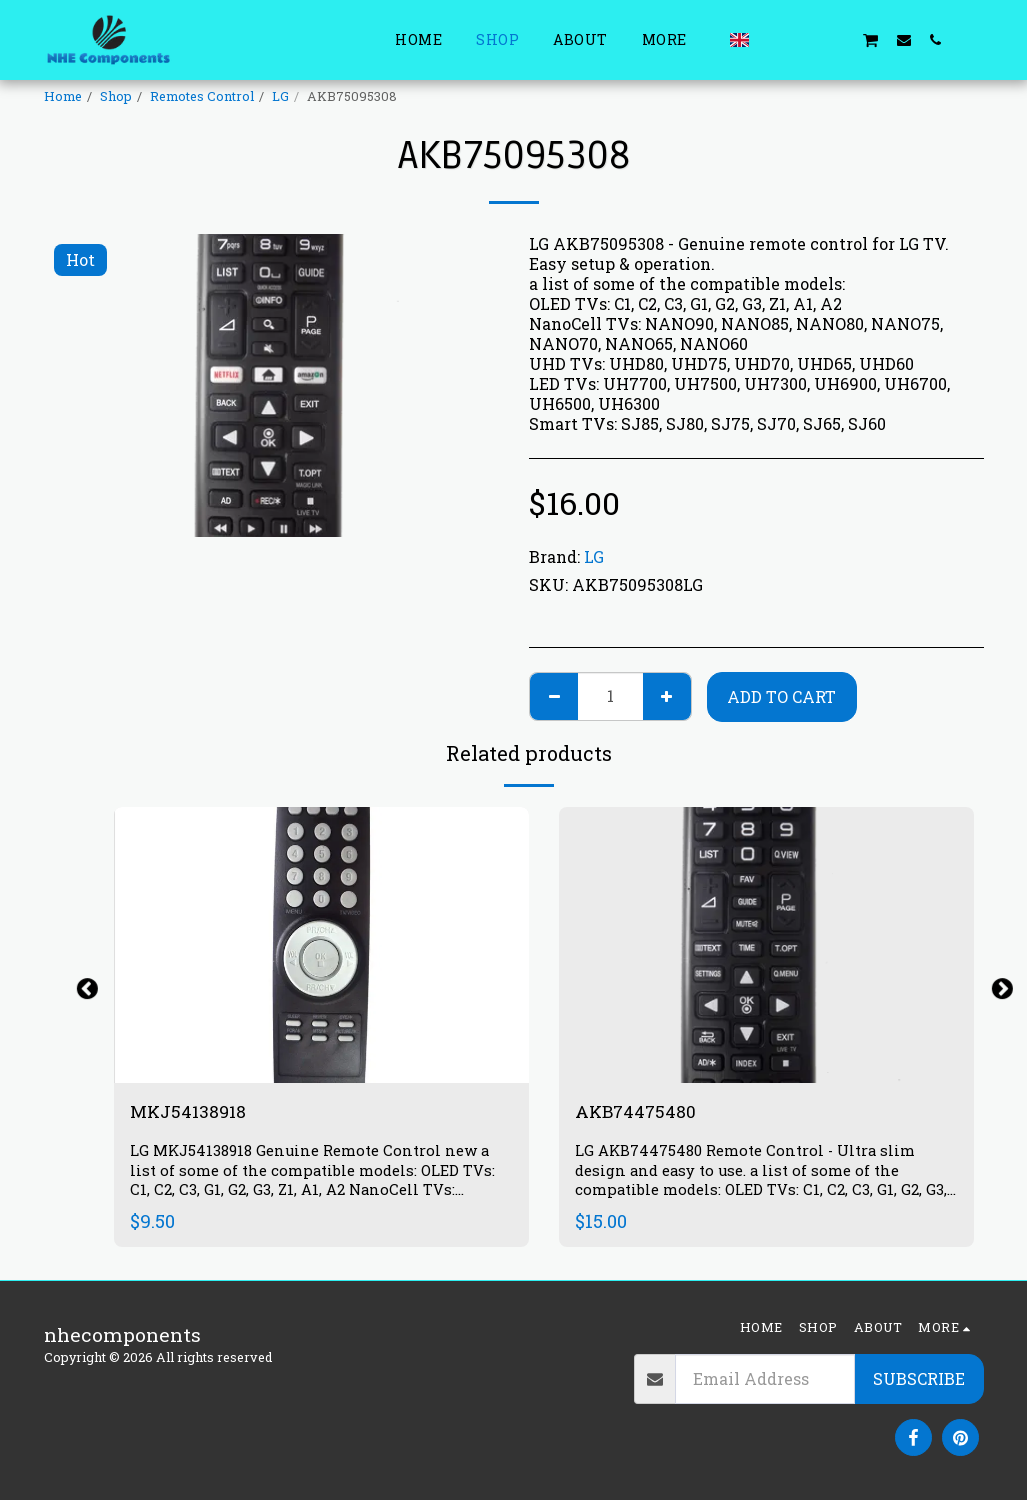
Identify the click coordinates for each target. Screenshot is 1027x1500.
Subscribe (919, 1378)
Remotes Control (202, 96)
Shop (116, 96)
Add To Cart (781, 696)
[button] (774, 39)
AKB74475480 (641, 1112)
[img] (321, 945)
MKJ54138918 (194, 1112)
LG (280, 96)
